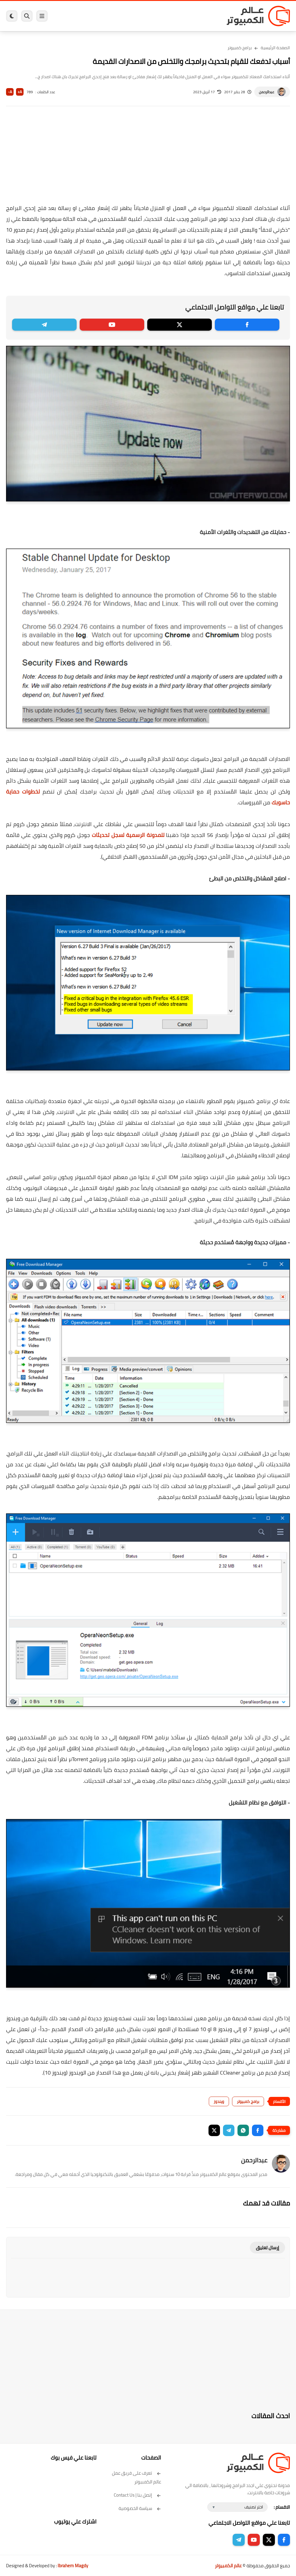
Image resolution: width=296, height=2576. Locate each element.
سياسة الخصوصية (140, 2508)
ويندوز (219, 2101)
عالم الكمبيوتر (228, 2565)
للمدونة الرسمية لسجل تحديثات (128, 835)
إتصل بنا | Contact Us (137, 2495)
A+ (20, 92)
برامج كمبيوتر (240, 48)
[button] (257, 2130)
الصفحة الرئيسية (275, 48)
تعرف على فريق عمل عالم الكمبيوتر (136, 2477)
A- (10, 92)
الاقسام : (282, 2507)
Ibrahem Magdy (73, 2565)
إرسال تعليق (267, 2247)
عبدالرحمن (266, 91)
